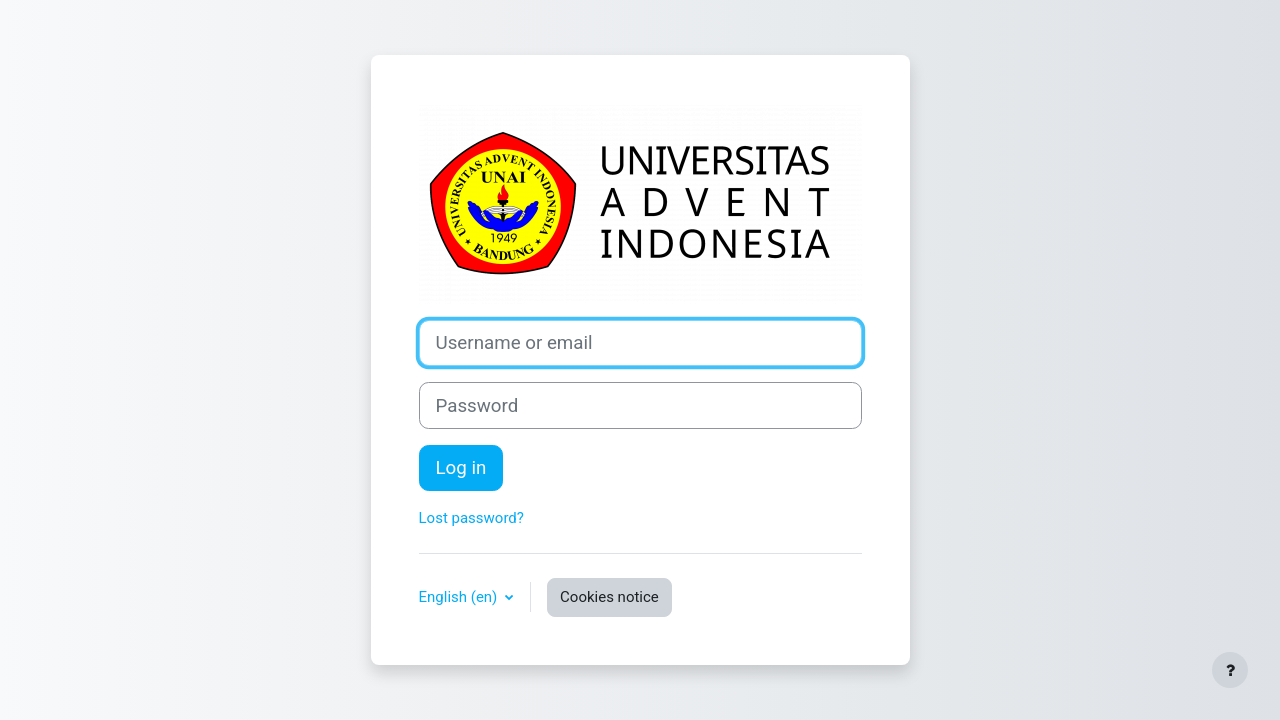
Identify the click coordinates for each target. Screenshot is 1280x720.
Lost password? (471, 518)
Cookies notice (609, 597)
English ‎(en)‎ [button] (460, 597)
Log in (461, 468)
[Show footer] (1230, 670)
